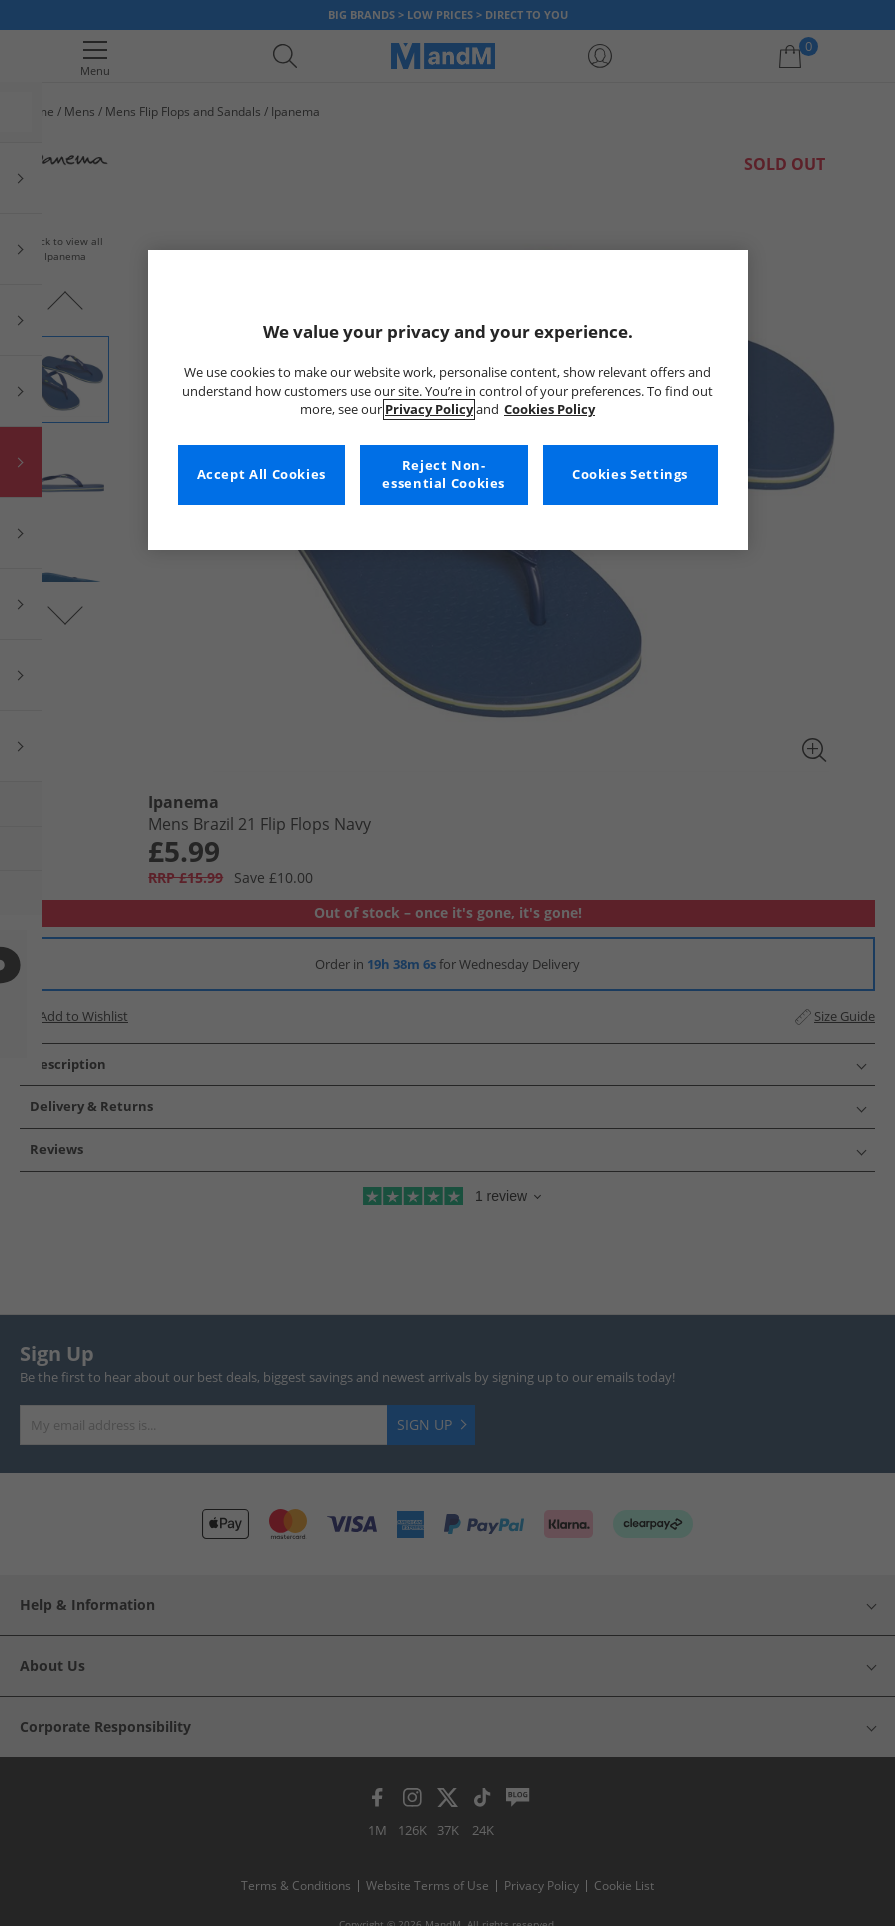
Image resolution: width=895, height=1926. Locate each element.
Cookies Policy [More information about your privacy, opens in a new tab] (549, 409)
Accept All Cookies (261, 474)
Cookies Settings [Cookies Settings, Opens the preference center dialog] (630, 474)
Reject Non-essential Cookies (443, 474)
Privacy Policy (429, 409)
